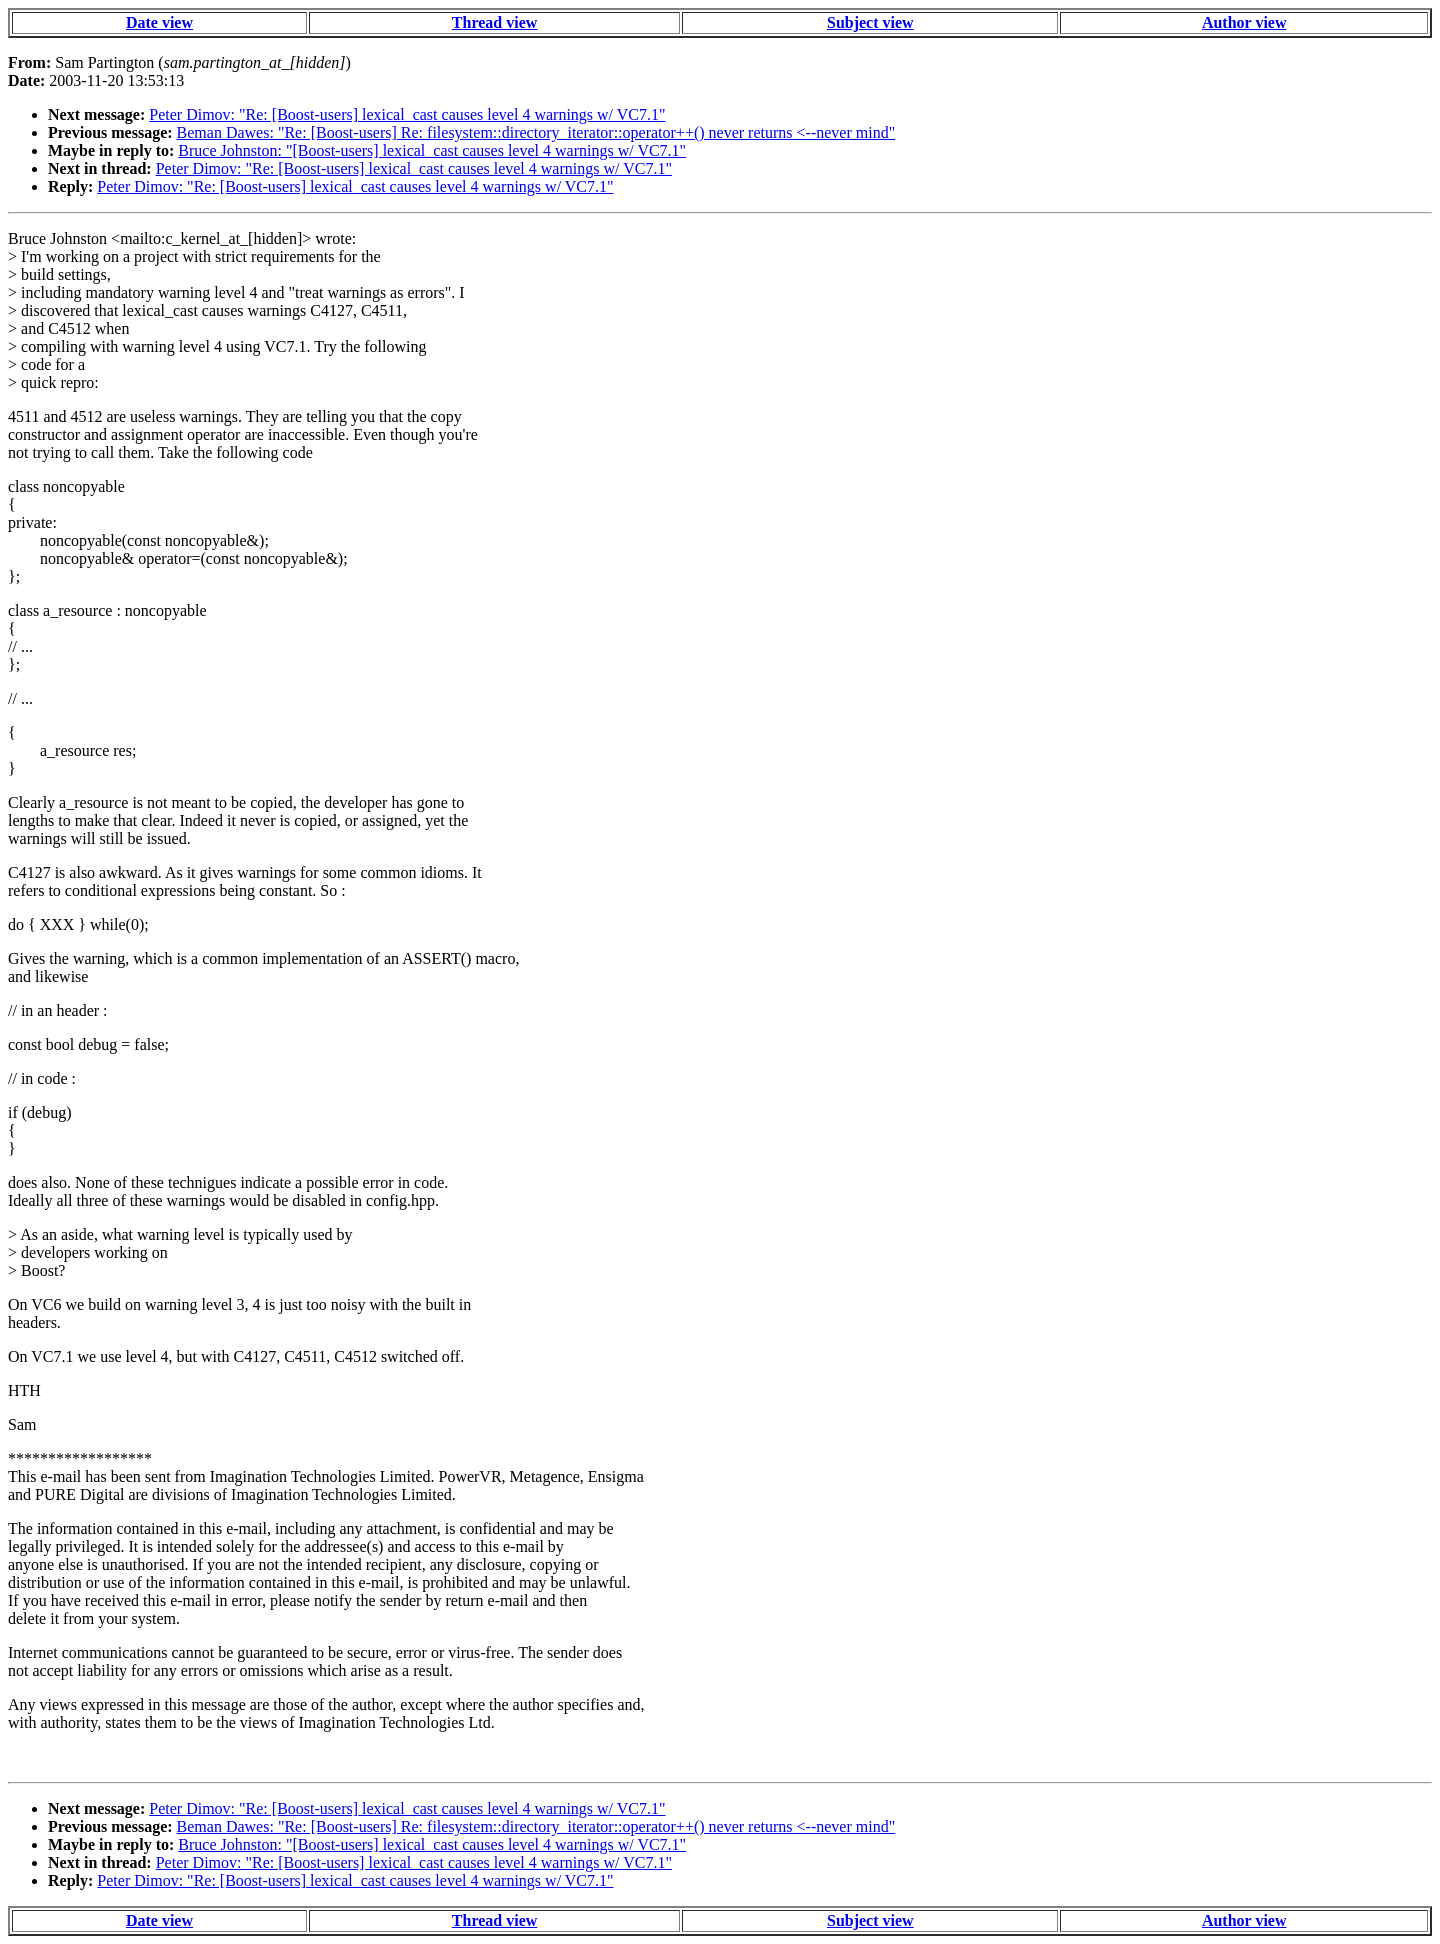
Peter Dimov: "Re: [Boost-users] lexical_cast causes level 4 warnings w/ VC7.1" (407, 114)
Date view (159, 22)
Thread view (494, 22)
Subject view (870, 22)
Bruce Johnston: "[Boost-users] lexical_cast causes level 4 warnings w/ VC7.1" (432, 150)
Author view (1244, 22)
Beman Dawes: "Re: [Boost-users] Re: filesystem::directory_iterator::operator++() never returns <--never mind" (536, 132)
